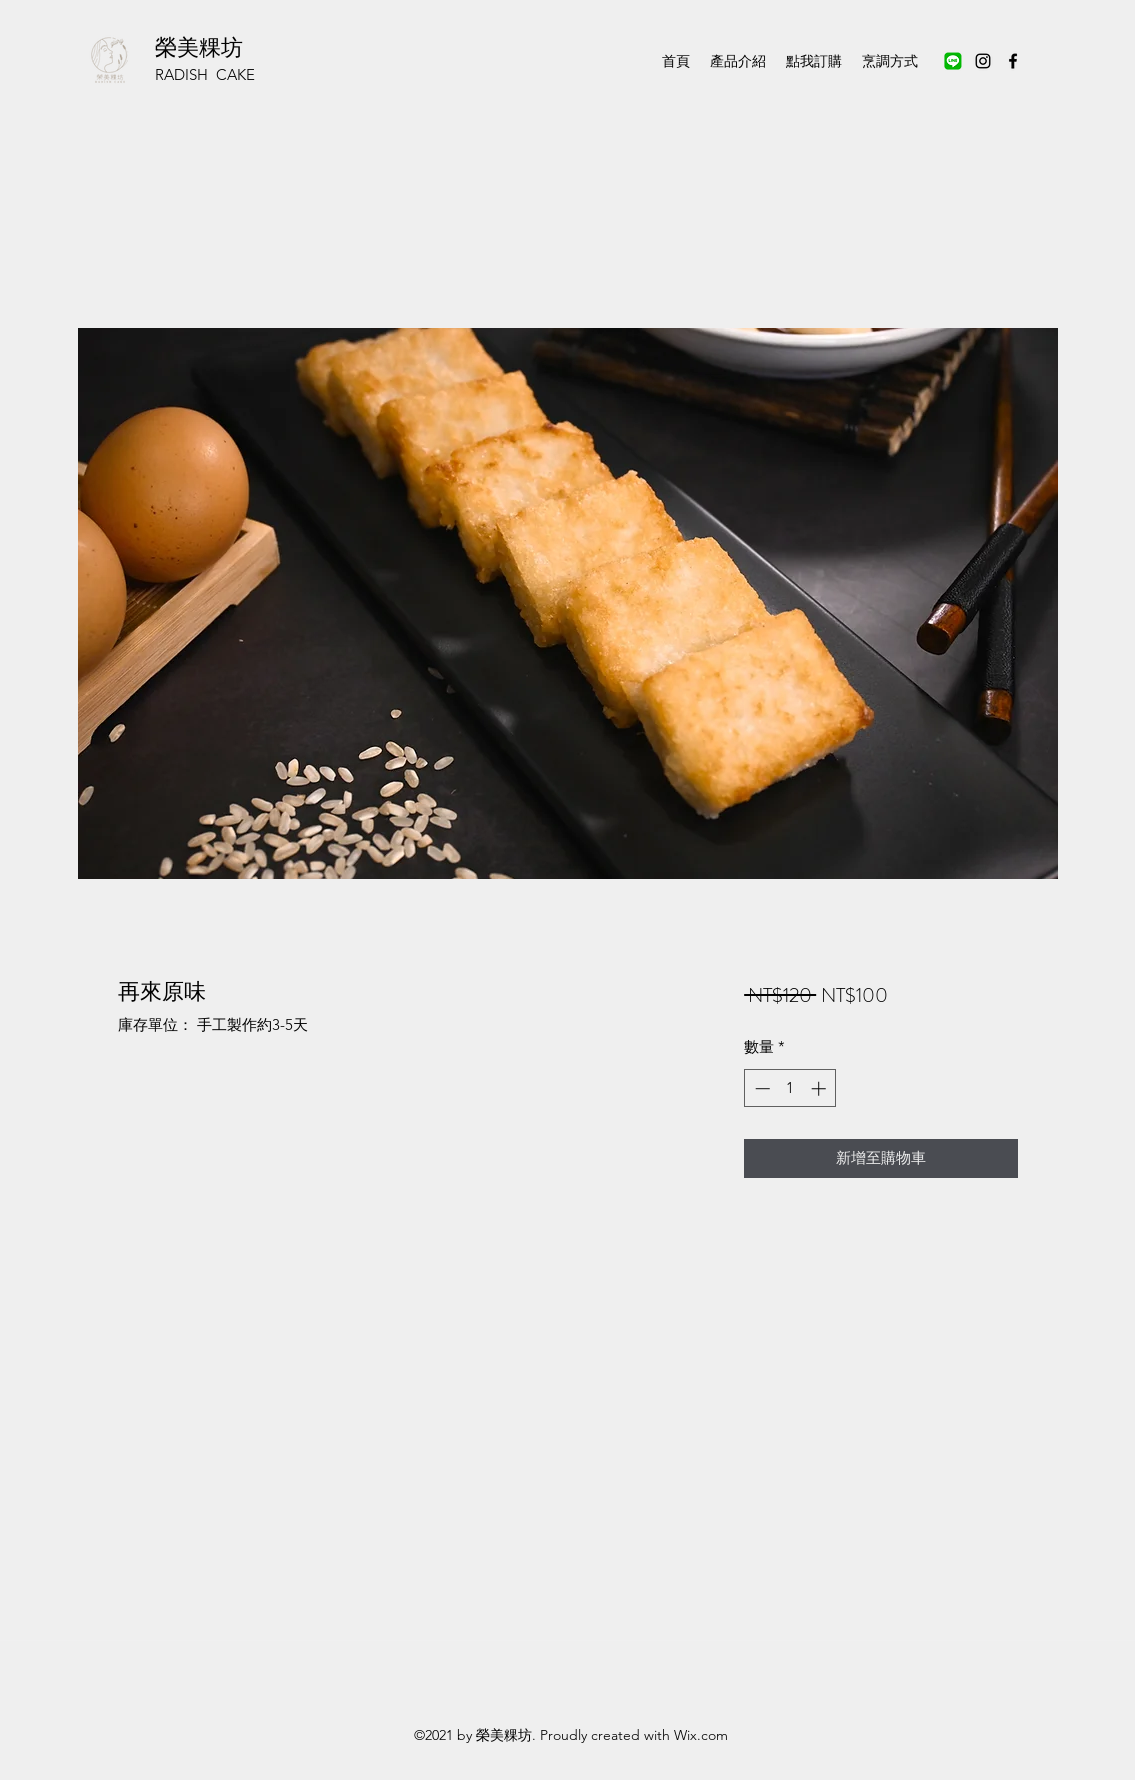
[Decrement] (760, 1088)
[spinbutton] (790, 1088)
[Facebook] (1013, 61)
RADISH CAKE (205, 74)
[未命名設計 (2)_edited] (953, 61)
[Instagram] (983, 61)
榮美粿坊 (199, 47)
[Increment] (820, 1088)
